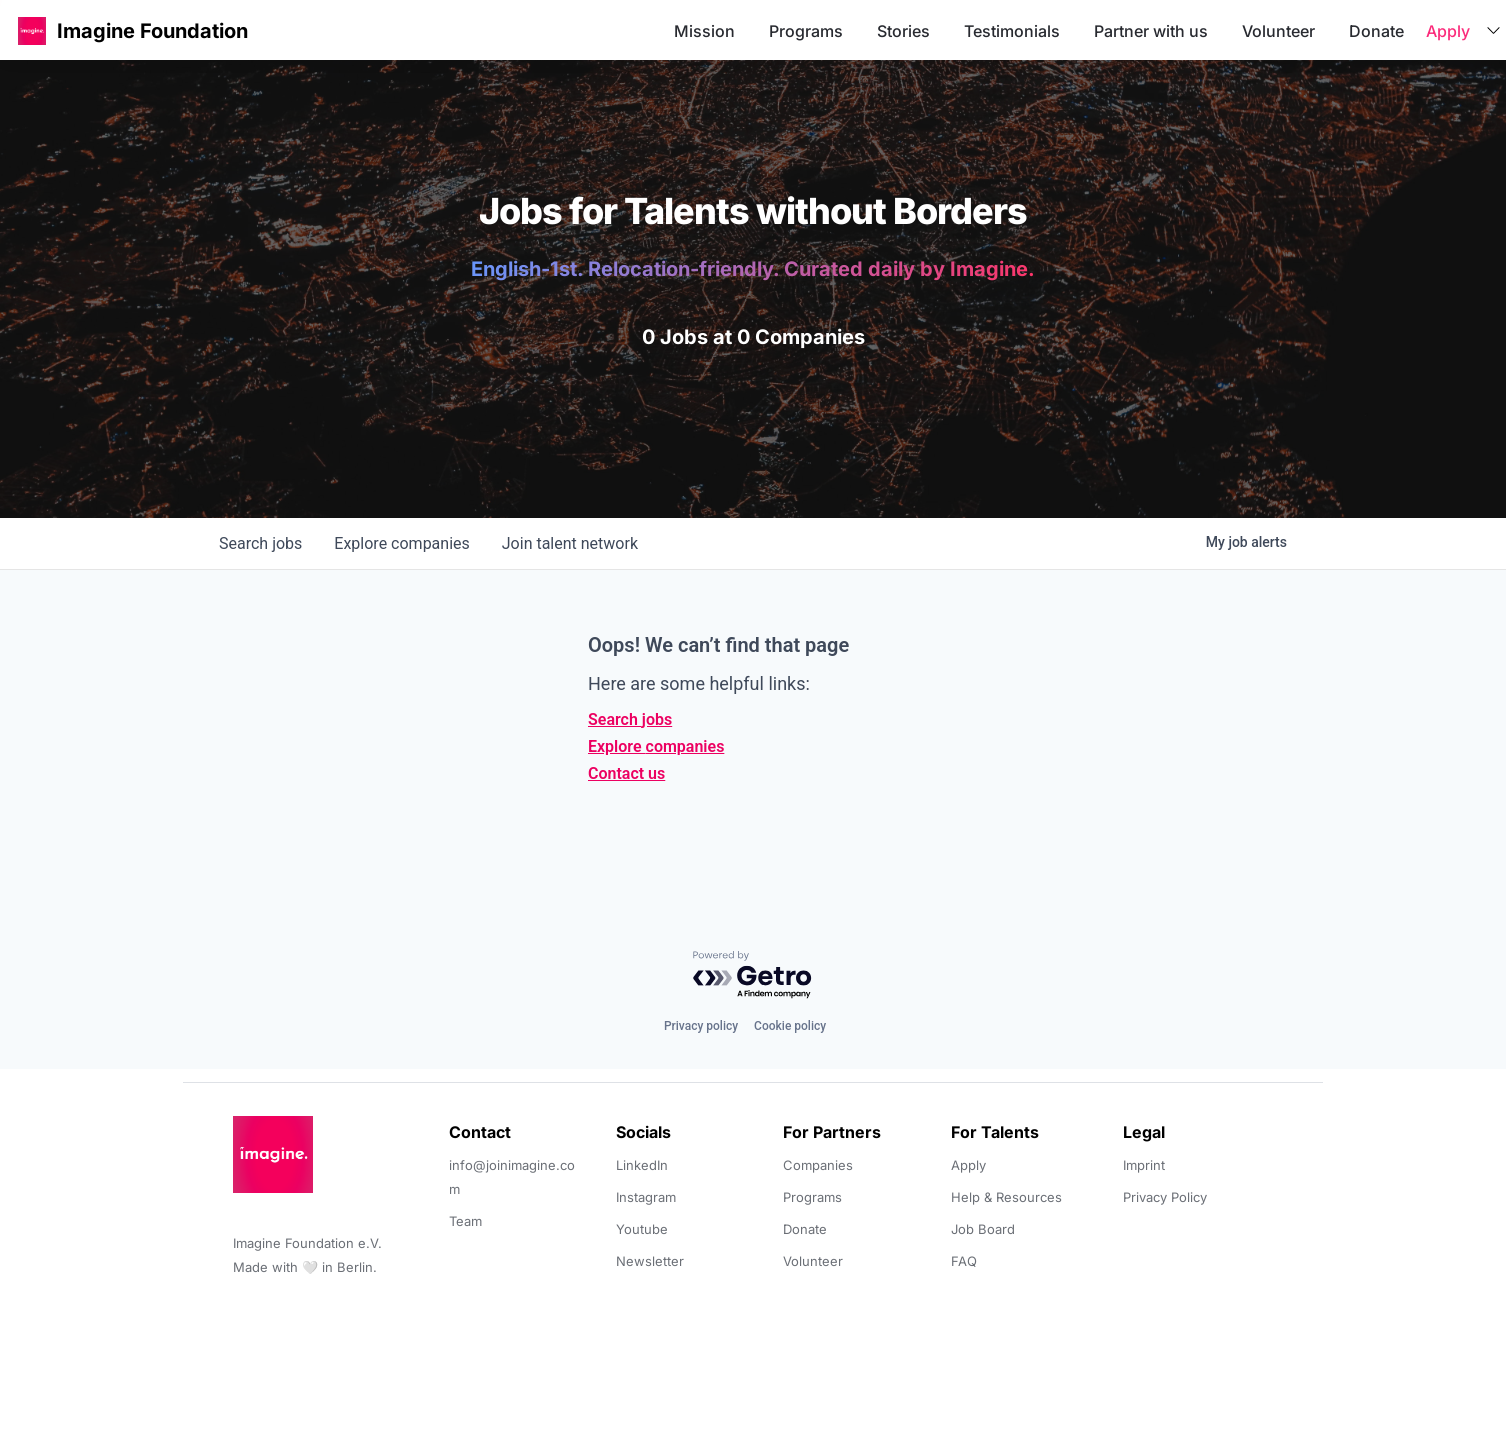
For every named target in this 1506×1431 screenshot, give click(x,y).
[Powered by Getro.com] (753, 975)
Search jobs (630, 719)
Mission (704, 31)
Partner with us (1151, 31)
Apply (1448, 31)
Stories (903, 31)
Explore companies (656, 746)
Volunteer (1278, 31)
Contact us (626, 773)
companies (401, 543)
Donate (1376, 31)
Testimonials (1012, 31)
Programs (806, 31)
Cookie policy (790, 1026)
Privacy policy (701, 1026)
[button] (32, 30)
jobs (260, 543)
